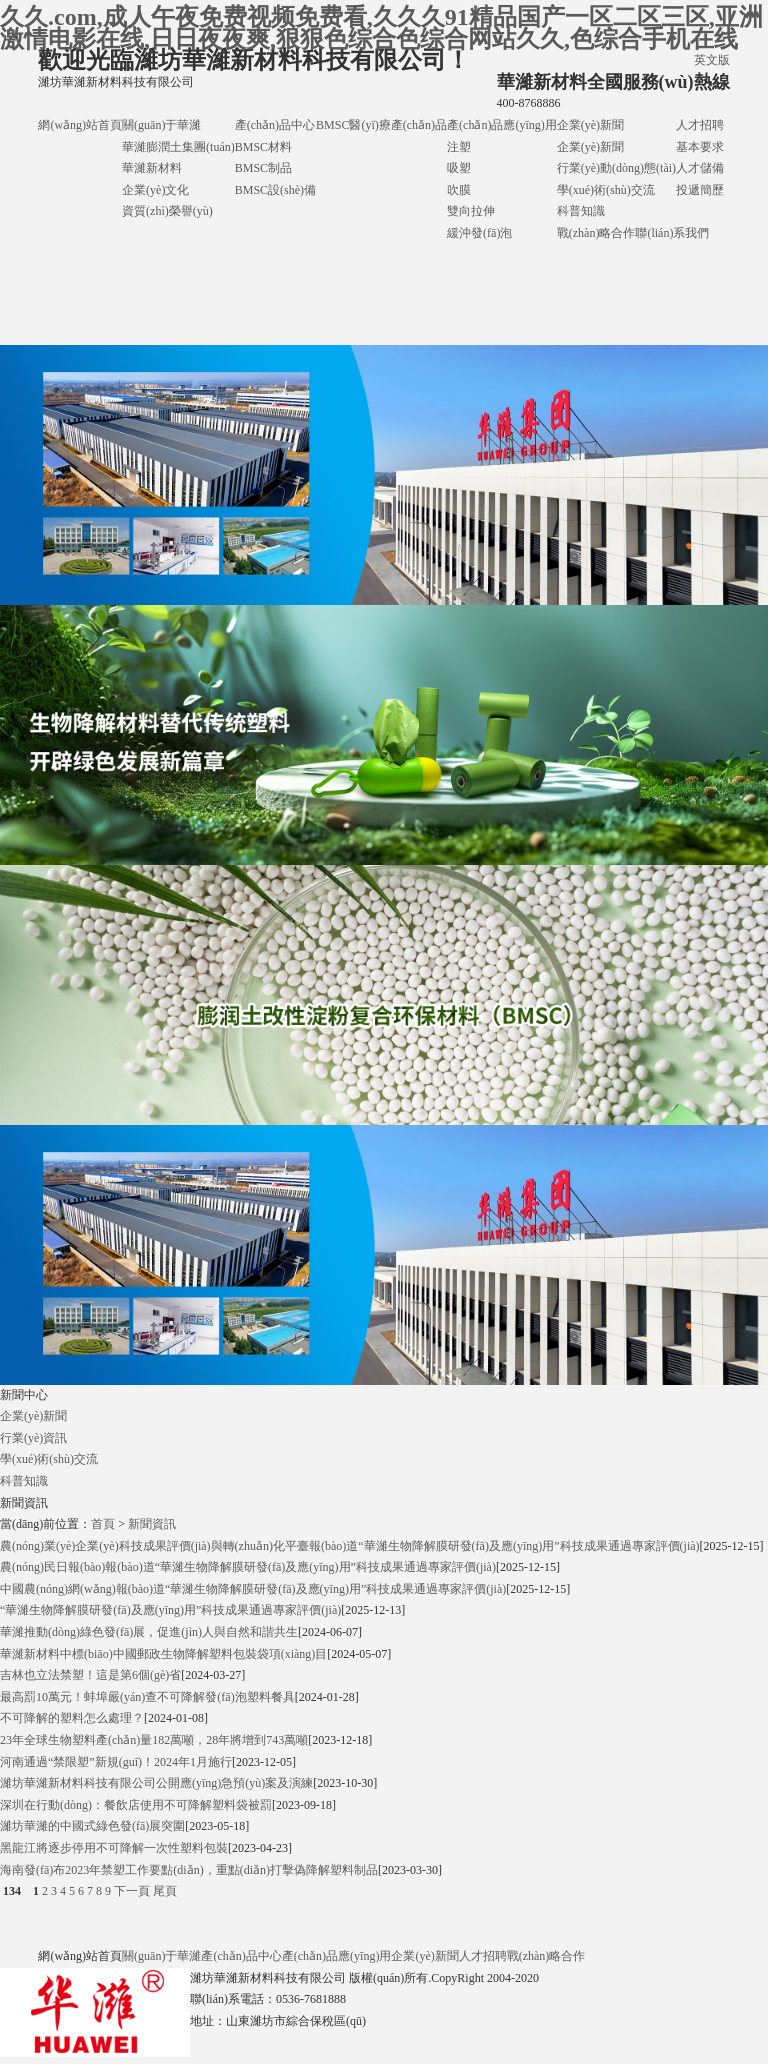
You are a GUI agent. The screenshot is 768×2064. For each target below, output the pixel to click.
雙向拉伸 (471, 211)
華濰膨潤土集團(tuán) (178, 147)
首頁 (103, 1524)
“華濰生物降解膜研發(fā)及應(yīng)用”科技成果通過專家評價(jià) (170, 1610)
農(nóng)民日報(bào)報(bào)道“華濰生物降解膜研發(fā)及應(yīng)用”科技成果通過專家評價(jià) (248, 1567)
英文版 (712, 60)
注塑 (459, 147)
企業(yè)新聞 (590, 125)
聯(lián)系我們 (672, 233)
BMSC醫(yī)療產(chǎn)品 (381, 125)
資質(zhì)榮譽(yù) (167, 211)
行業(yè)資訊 (33, 1438)
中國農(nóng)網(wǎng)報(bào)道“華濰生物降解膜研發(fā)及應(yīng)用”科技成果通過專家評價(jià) (253, 1589)
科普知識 (581, 211)
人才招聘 (700, 125)
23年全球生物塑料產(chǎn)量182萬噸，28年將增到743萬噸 (154, 1740)
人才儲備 (700, 168)
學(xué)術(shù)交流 (606, 190)
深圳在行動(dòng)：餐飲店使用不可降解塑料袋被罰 (136, 1805)
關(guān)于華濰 (161, 125)
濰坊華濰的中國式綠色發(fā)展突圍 (92, 1826)
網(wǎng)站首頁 (80, 125)
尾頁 (165, 1891)
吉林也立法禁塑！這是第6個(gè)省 (90, 1675)
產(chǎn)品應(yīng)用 (502, 125)
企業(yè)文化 (155, 190)
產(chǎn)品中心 (275, 125)
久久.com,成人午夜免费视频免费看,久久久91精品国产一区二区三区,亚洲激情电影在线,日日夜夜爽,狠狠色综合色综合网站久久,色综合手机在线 (381, 28)
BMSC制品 (263, 168)
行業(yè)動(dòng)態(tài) (616, 168)
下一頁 (132, 1891)
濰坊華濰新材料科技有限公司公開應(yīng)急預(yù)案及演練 (156, 1783)
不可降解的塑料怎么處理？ (72, 1718)
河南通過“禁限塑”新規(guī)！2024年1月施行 (116, 1762)
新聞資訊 (152, 1524)
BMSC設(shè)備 (275, 190)
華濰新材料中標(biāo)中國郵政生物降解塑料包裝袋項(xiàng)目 (163, 1654)
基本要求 (700, 147)
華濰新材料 (152, 168)
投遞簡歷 (700, 190)
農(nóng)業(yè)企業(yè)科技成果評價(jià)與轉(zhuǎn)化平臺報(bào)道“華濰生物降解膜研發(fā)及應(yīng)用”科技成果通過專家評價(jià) (350, 1546)
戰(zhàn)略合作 (596, 233)
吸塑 (459, 168)
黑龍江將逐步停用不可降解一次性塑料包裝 (114, 1848)
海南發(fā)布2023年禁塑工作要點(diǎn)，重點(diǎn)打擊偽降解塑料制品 (189, 1870)
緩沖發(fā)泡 (479, 233)
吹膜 (459, 190)
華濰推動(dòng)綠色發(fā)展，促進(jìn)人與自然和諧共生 (149, 1632)
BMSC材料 (263, 147)
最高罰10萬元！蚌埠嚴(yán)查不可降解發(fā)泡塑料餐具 (147, 1697)
